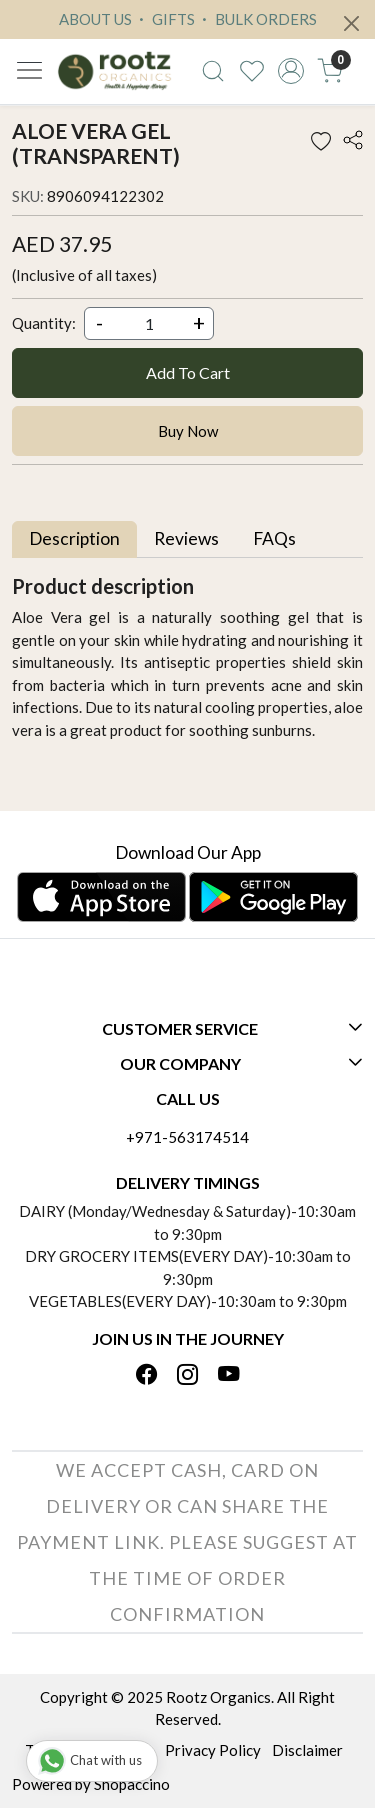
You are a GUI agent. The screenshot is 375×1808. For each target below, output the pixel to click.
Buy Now (188, 431)
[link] (213, 71)
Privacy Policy (213, 1750)
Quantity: (44, 323)
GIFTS (164, 19)
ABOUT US (95, 19)
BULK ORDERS (257, 19)
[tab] (74, 539)
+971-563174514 (187, 1137)
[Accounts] (290, 71)
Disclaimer (307, 1750)
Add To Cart (188, 372)
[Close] (351, 23)
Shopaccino (132, 1784)
